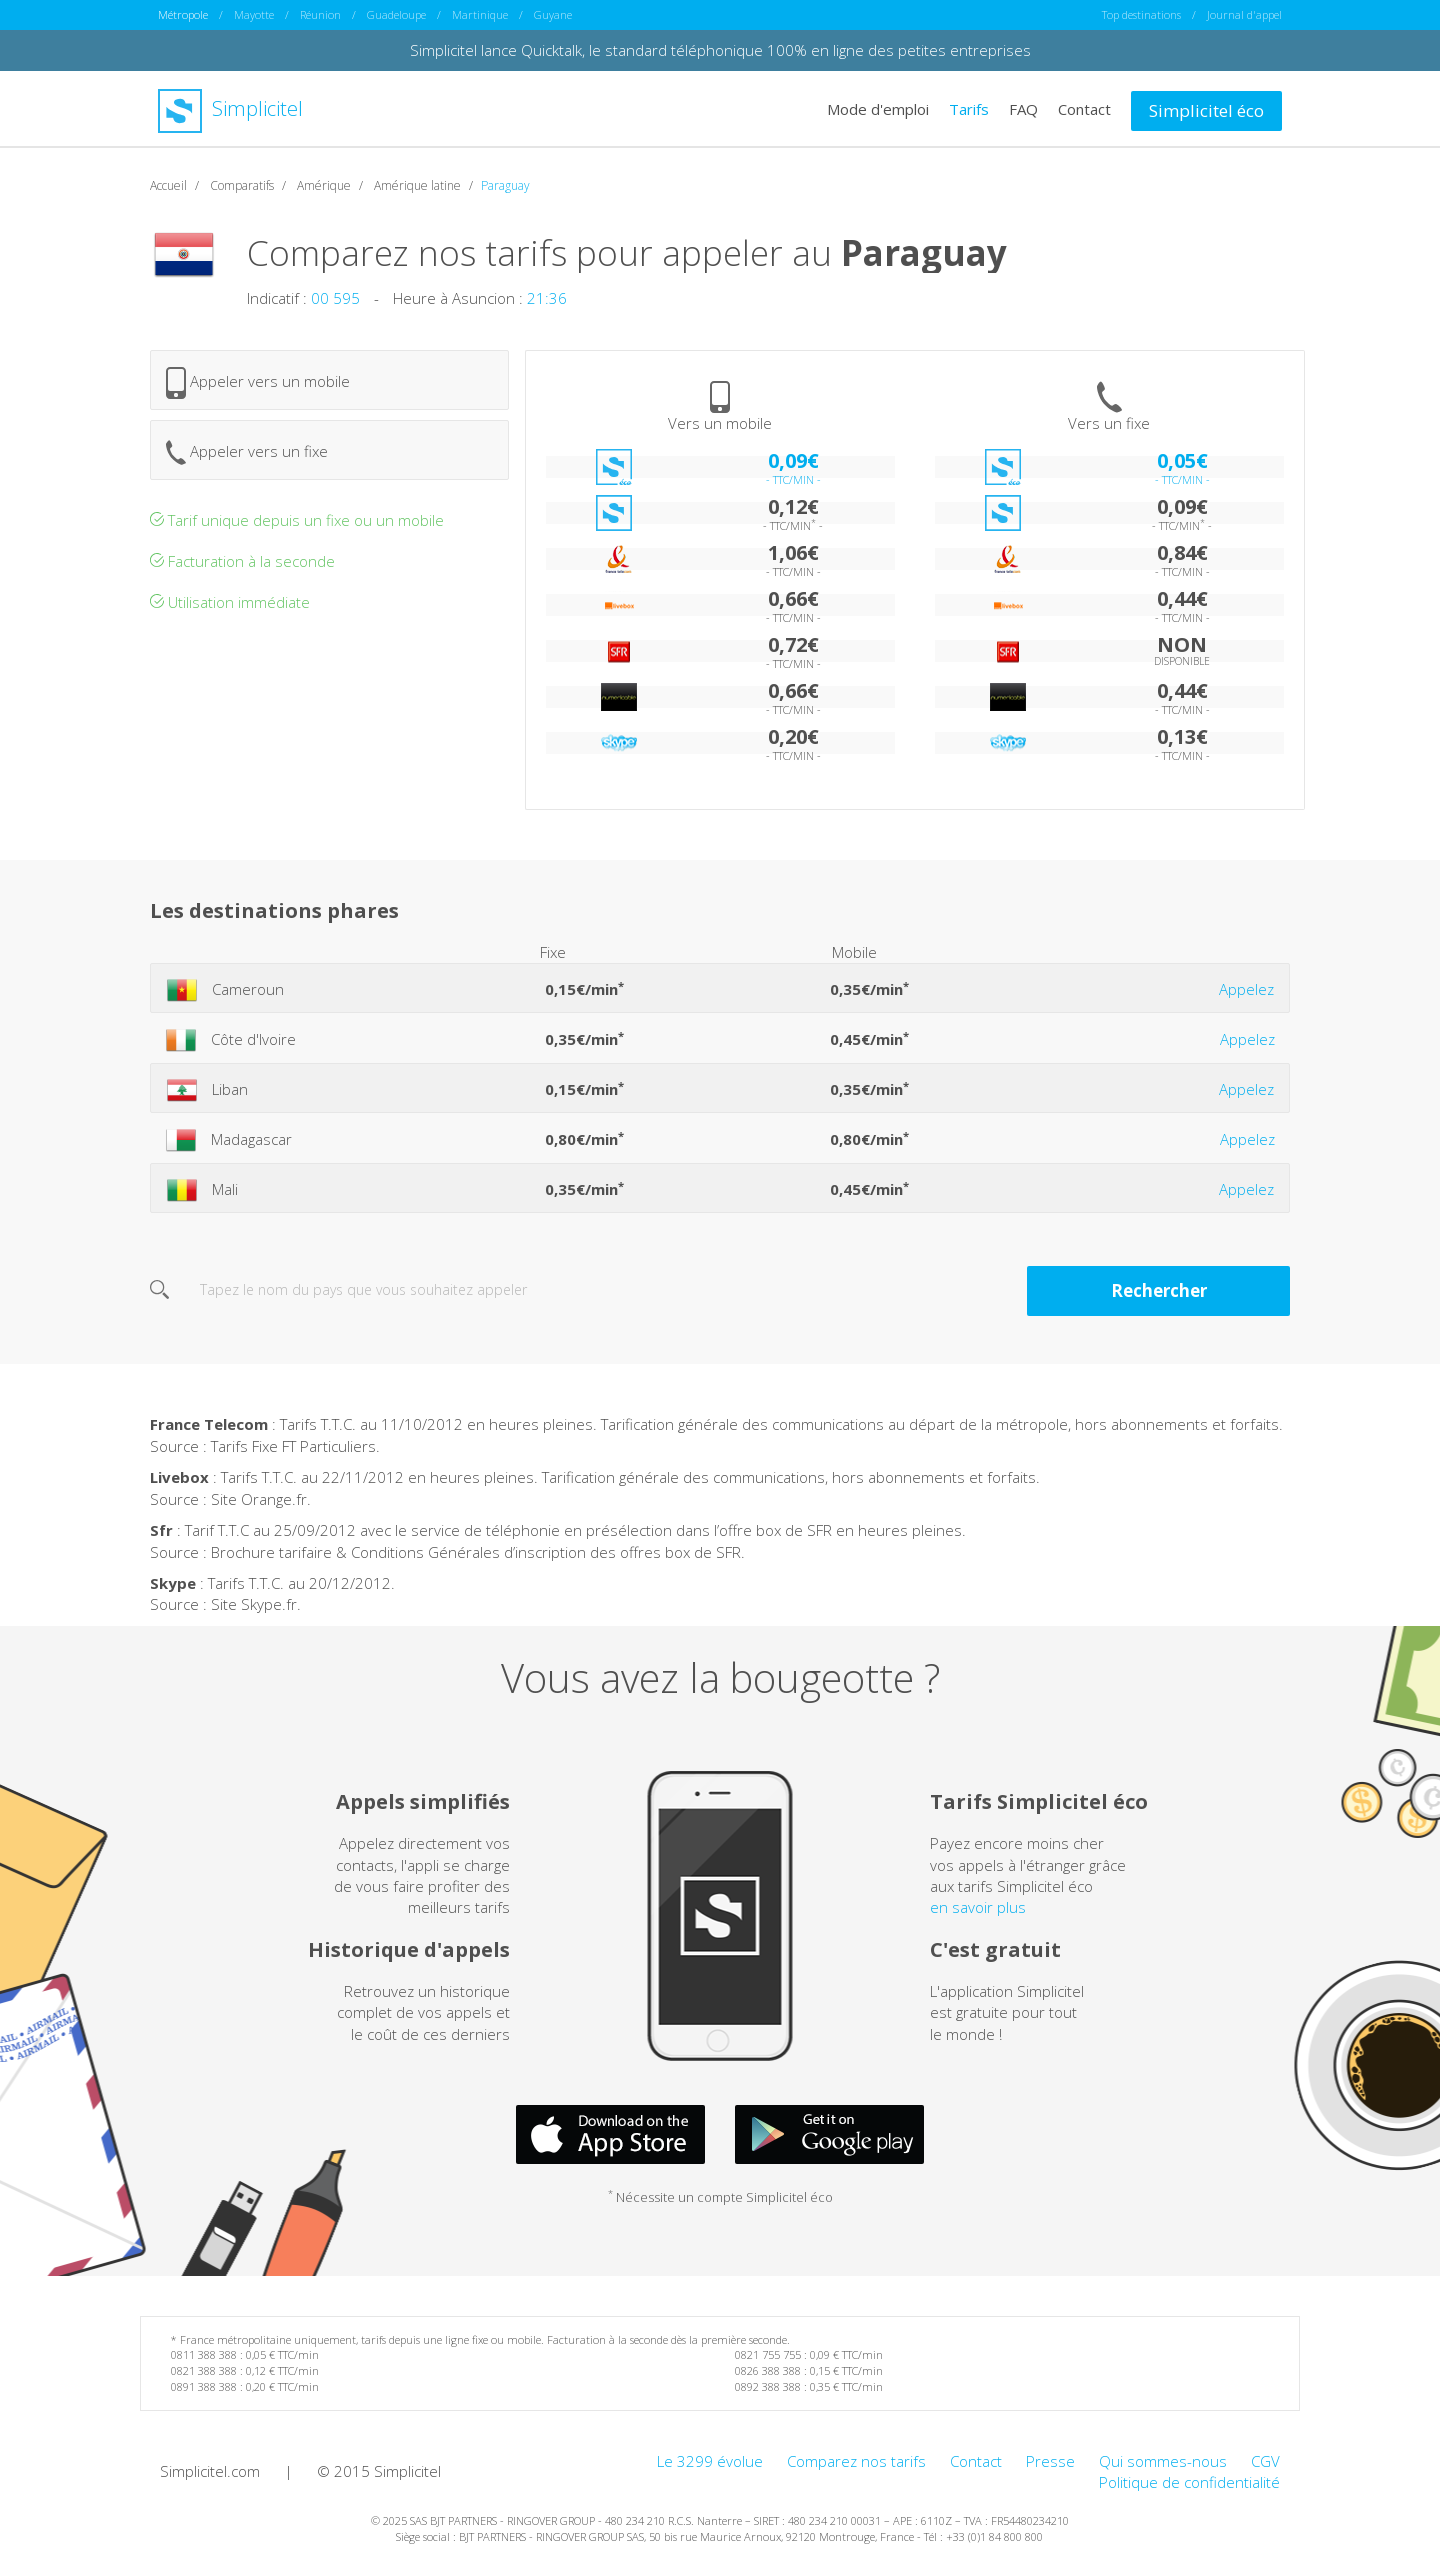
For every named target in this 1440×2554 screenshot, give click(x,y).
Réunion (320, 14)
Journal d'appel (1244, 14)
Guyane (553, 14)
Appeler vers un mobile (258, 382)
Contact (1084, 108)
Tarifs (969, 108)
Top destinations (1141, 14)
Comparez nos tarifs (856, 2460)
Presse (1050, 2460)
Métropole (183, 14)
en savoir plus (978, 1907)
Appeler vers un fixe (247, 451)
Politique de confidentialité (1189, 2481)
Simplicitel (230, 108)
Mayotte (254, 14)
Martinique (480, 14)
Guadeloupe (396, 14)
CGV (1265, 2460)
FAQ (1023, 108)
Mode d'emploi (878, 108)
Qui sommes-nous (1163, 2460)
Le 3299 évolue (710, 2460)
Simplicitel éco (1206, 109)
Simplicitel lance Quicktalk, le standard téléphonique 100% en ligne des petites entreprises (720, 50)
